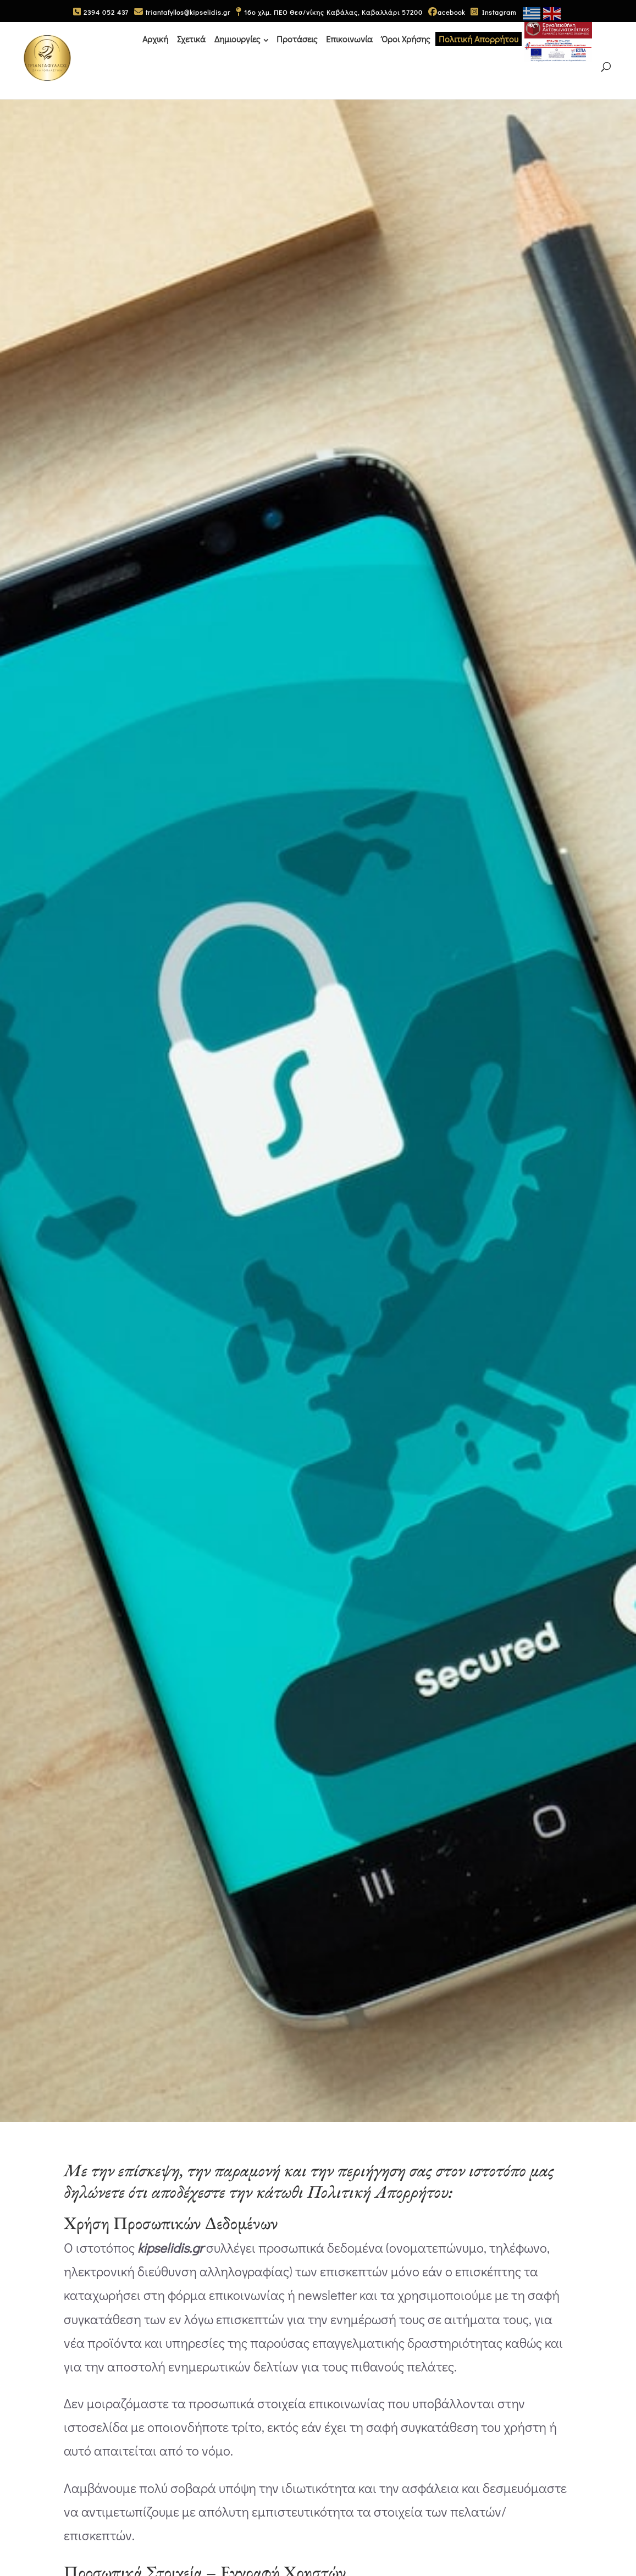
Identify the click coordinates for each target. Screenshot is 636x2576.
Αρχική (155, 37)
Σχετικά (191, 37)
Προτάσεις (296, 37)
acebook (446, 12)
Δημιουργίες (237, 37)
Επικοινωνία (349, 37)
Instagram (493, 12)
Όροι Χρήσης (405, 37)
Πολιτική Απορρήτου (478, 37)
